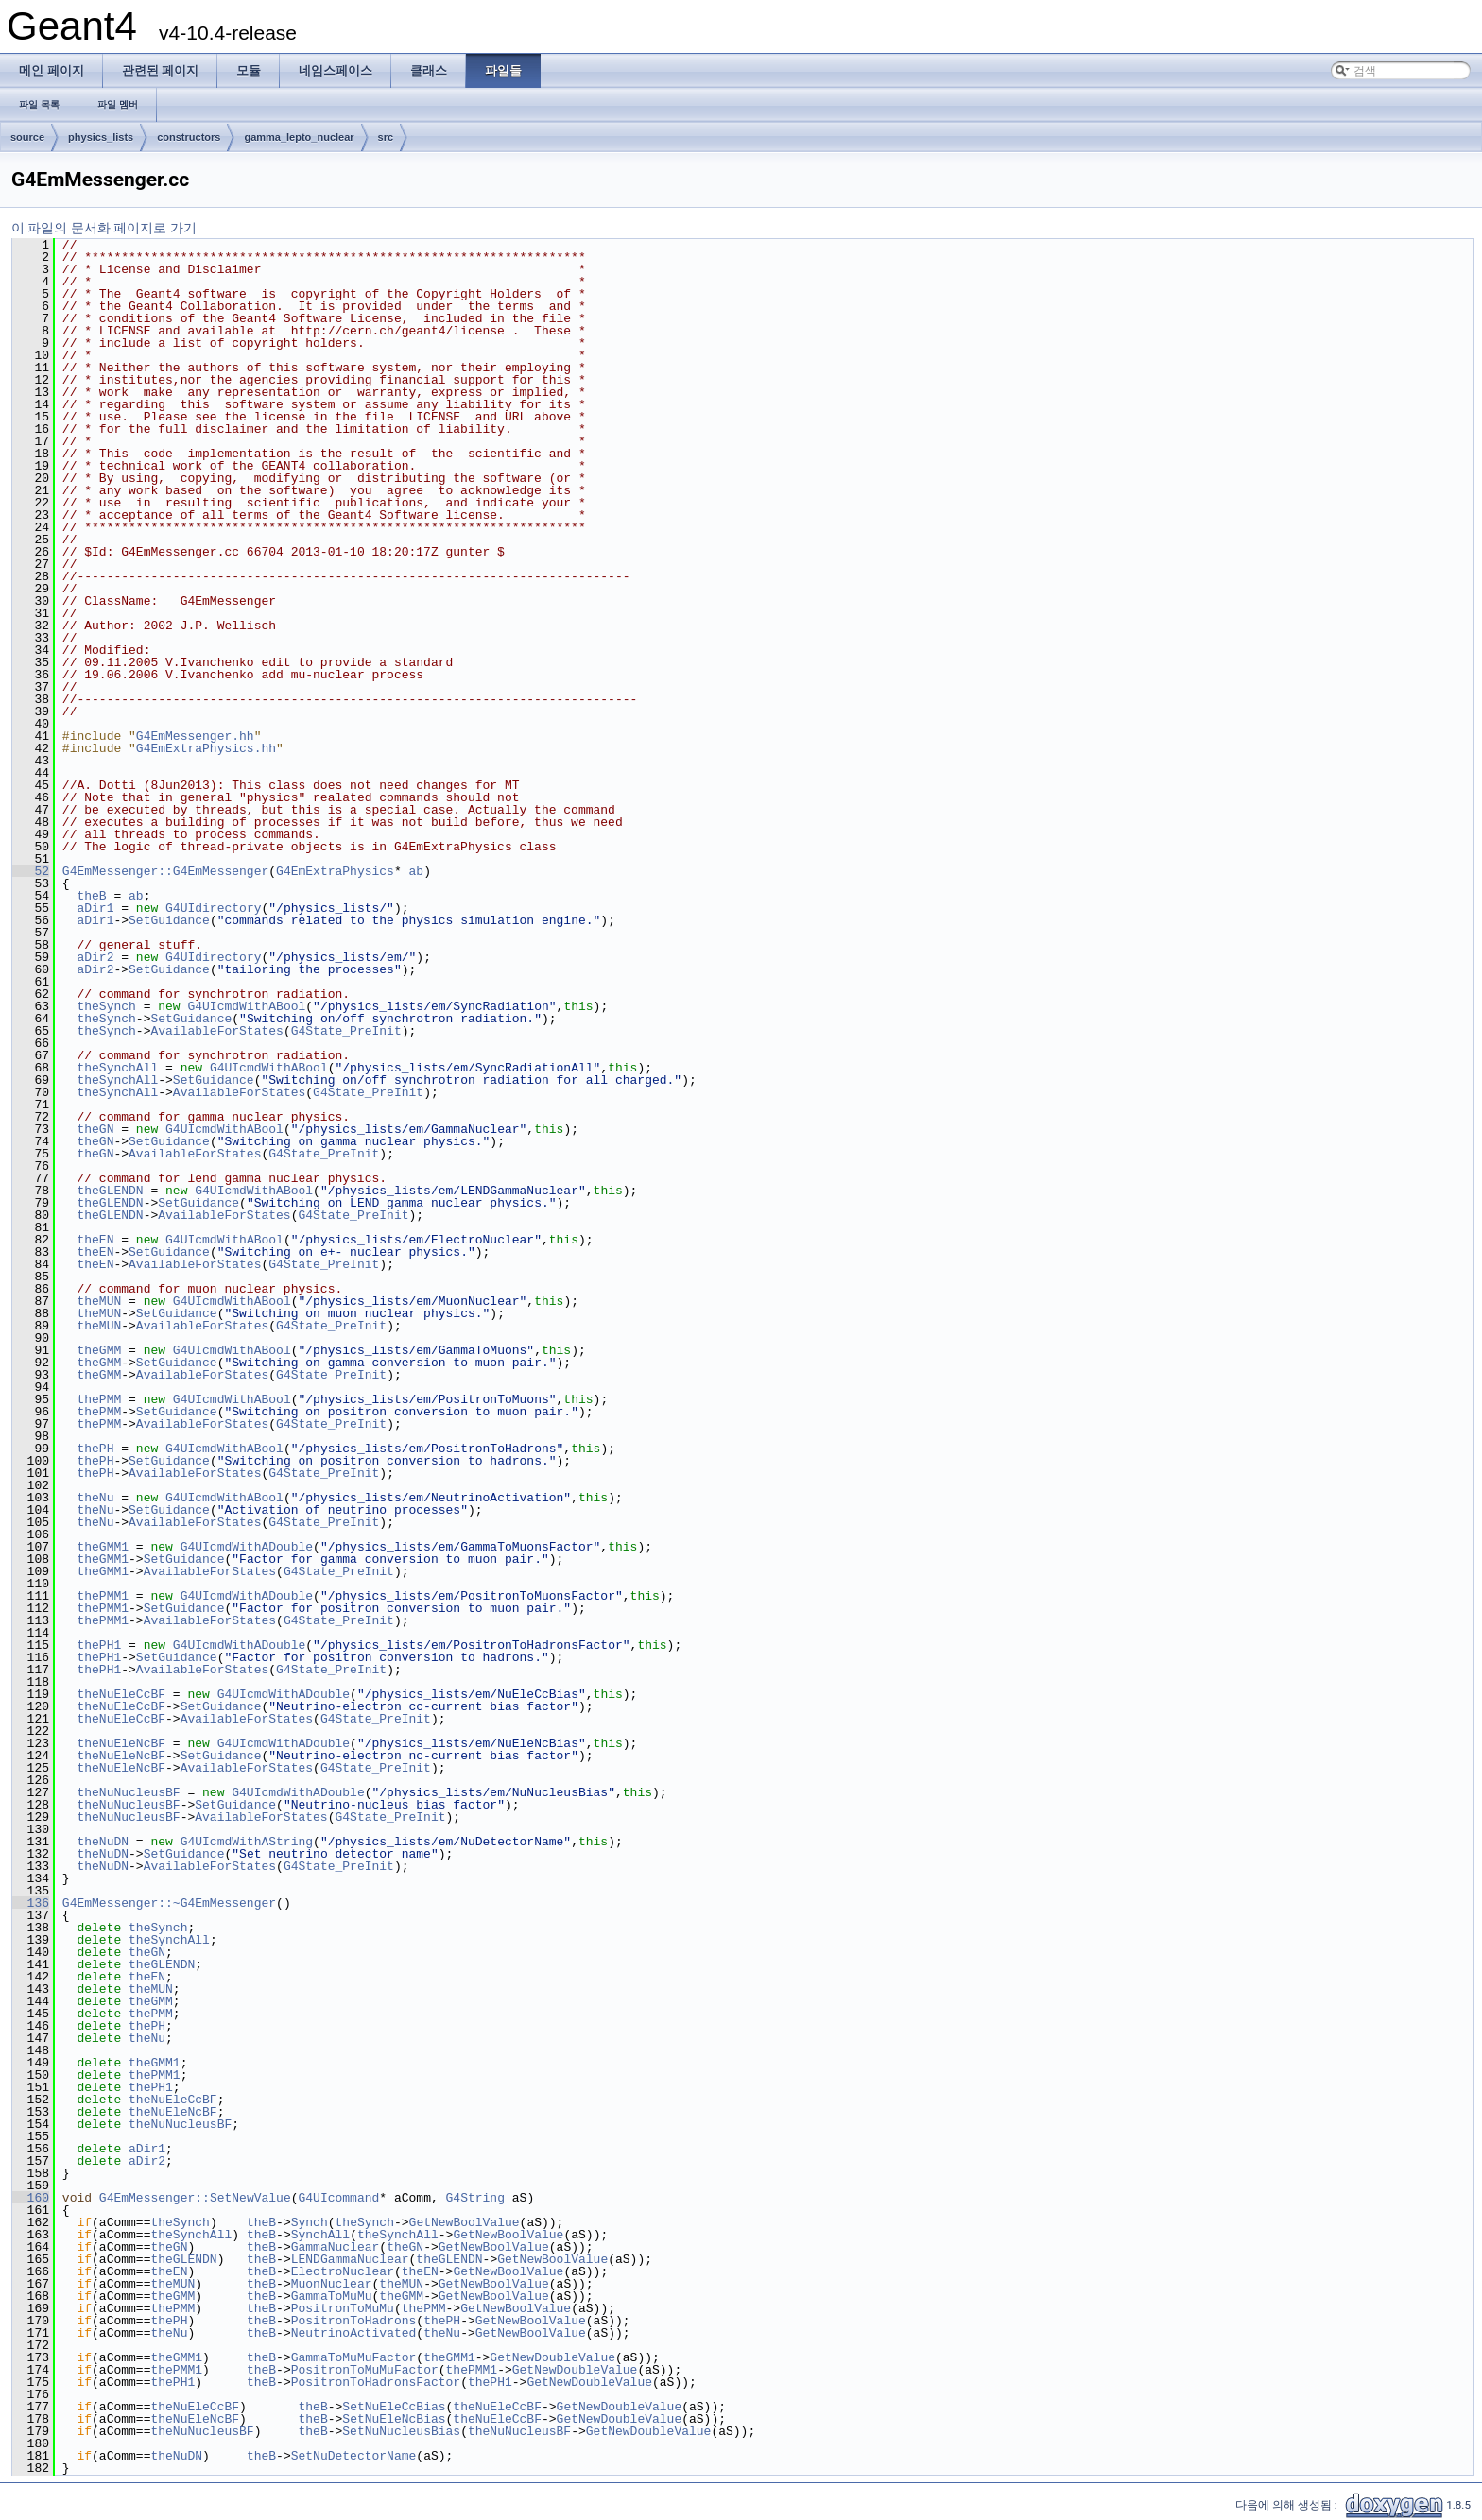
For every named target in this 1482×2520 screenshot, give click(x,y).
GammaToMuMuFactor (354, 2357)
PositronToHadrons (354, 2320)
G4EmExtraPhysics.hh (206, 748)
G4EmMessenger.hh (195, 736)
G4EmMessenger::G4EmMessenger (165, 871)
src (386, 137)
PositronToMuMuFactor (365, 2369)
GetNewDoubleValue (552, 2357)
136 (30, 1902)
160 (30, 2197)
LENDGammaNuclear (350, 2259)
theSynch (106, 1006)
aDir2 (95, 957)
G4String (474, 2197)
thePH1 (99, 1645)
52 (30, 871)
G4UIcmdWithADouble (247, 1546)
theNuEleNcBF (121, 1743)
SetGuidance (169, 920)
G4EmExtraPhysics (335, 871)
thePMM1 (103, 1595)
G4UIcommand (338, 2197)
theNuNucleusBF (128, 1792)
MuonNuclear (331, 2283)
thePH (95, 1448)
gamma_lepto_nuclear (298, 137)
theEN (95, 1239)
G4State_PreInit (346, 1030)
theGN (95, 1129)
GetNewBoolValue (464, 2222)
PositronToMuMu (342, 2308)
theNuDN (103, 1841)
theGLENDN (110, 1190)
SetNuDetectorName (354, 2455)
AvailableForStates (216, 1030)
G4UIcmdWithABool (246, 1006)
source (27, 137)
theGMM (99, 1350)
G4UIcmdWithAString (247, 1841)
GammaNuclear (335, 2246)
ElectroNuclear (342, 2271)
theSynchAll (117, 1067)
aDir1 (95, 908)
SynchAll (320, 2234)
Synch (309, 2222)
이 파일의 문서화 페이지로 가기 (104, 227)
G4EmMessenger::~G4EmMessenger (169, 1902)
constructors (188, 137)
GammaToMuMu (331, 2296)
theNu (95, 1497)
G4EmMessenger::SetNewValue (195, 2197)
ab (415, 871)
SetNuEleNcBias (393, 2418)
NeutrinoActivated (354, 2332)
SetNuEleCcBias (393, 2406)
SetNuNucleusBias (401, 2431)
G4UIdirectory (213, 908)
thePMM (99, 1399)
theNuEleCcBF (121, 1694)
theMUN (99, 1301)
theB (91, 895)
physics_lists (100, 137)
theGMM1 (103, 1546)
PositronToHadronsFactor (375, 2382)
